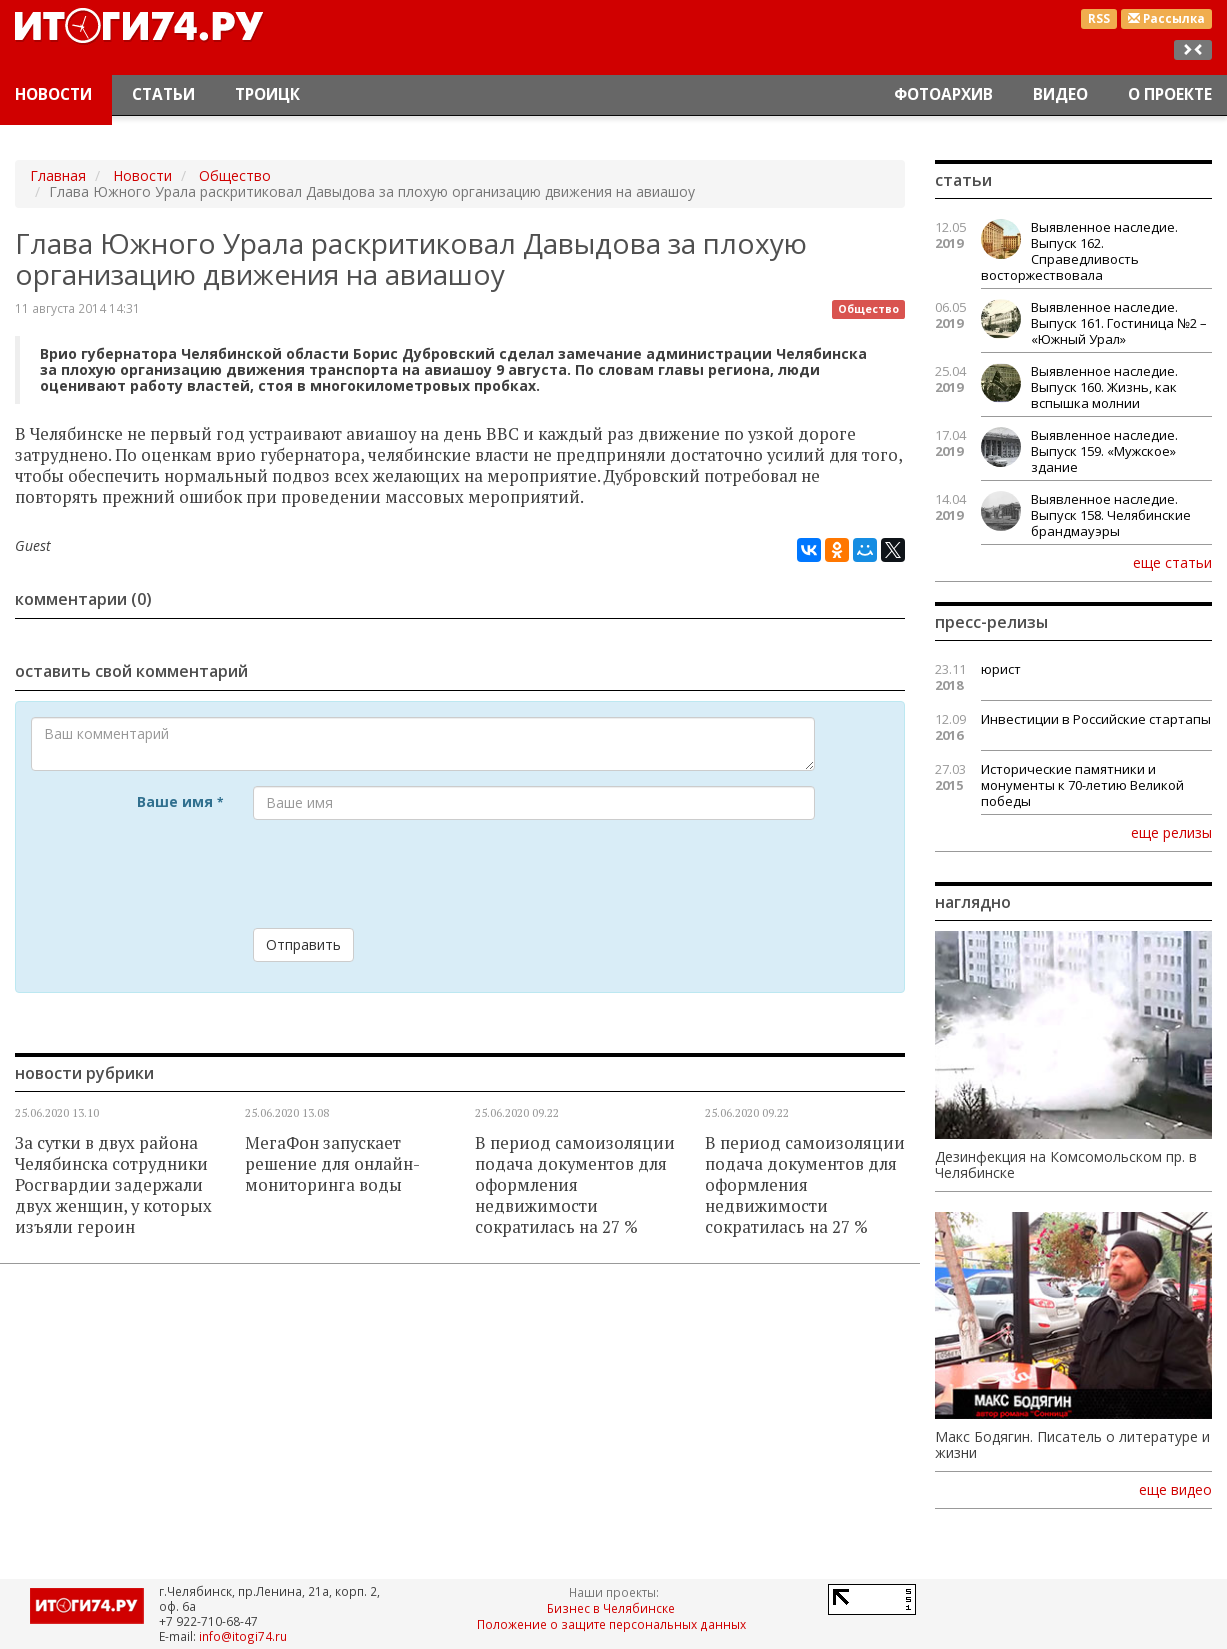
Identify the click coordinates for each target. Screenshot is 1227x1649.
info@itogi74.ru (243, 1636)
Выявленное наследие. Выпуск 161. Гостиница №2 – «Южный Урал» (1119, 323)
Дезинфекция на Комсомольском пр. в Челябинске (1066, 1165)
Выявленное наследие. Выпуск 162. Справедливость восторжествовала (1079, 251)
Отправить (303, 944)
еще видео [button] (1175, 1490)
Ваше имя (180, 801)
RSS (1099, 18)
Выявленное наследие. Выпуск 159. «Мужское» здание (1104, 451)
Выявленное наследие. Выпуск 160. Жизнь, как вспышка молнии (1104, 387)
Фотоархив (943, 94)
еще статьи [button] (1172, 562)
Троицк (267, 94)
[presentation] (405, 874)
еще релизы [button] (1171, 832)
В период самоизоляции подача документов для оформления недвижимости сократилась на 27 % (575, 1185)
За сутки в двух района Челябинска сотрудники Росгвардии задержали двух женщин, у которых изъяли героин (113, 1185)
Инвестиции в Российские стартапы (1096, 719)
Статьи (163, 94)
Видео (1060, 94)
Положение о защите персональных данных (611, 1624)
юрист (1001, 669)
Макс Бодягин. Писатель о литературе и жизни (1072, 1445)
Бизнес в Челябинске (611, 1608)
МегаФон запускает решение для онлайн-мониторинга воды (332, 1164)
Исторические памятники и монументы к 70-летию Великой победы (1082, 785)
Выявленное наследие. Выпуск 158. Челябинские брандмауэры (1111, 515)
